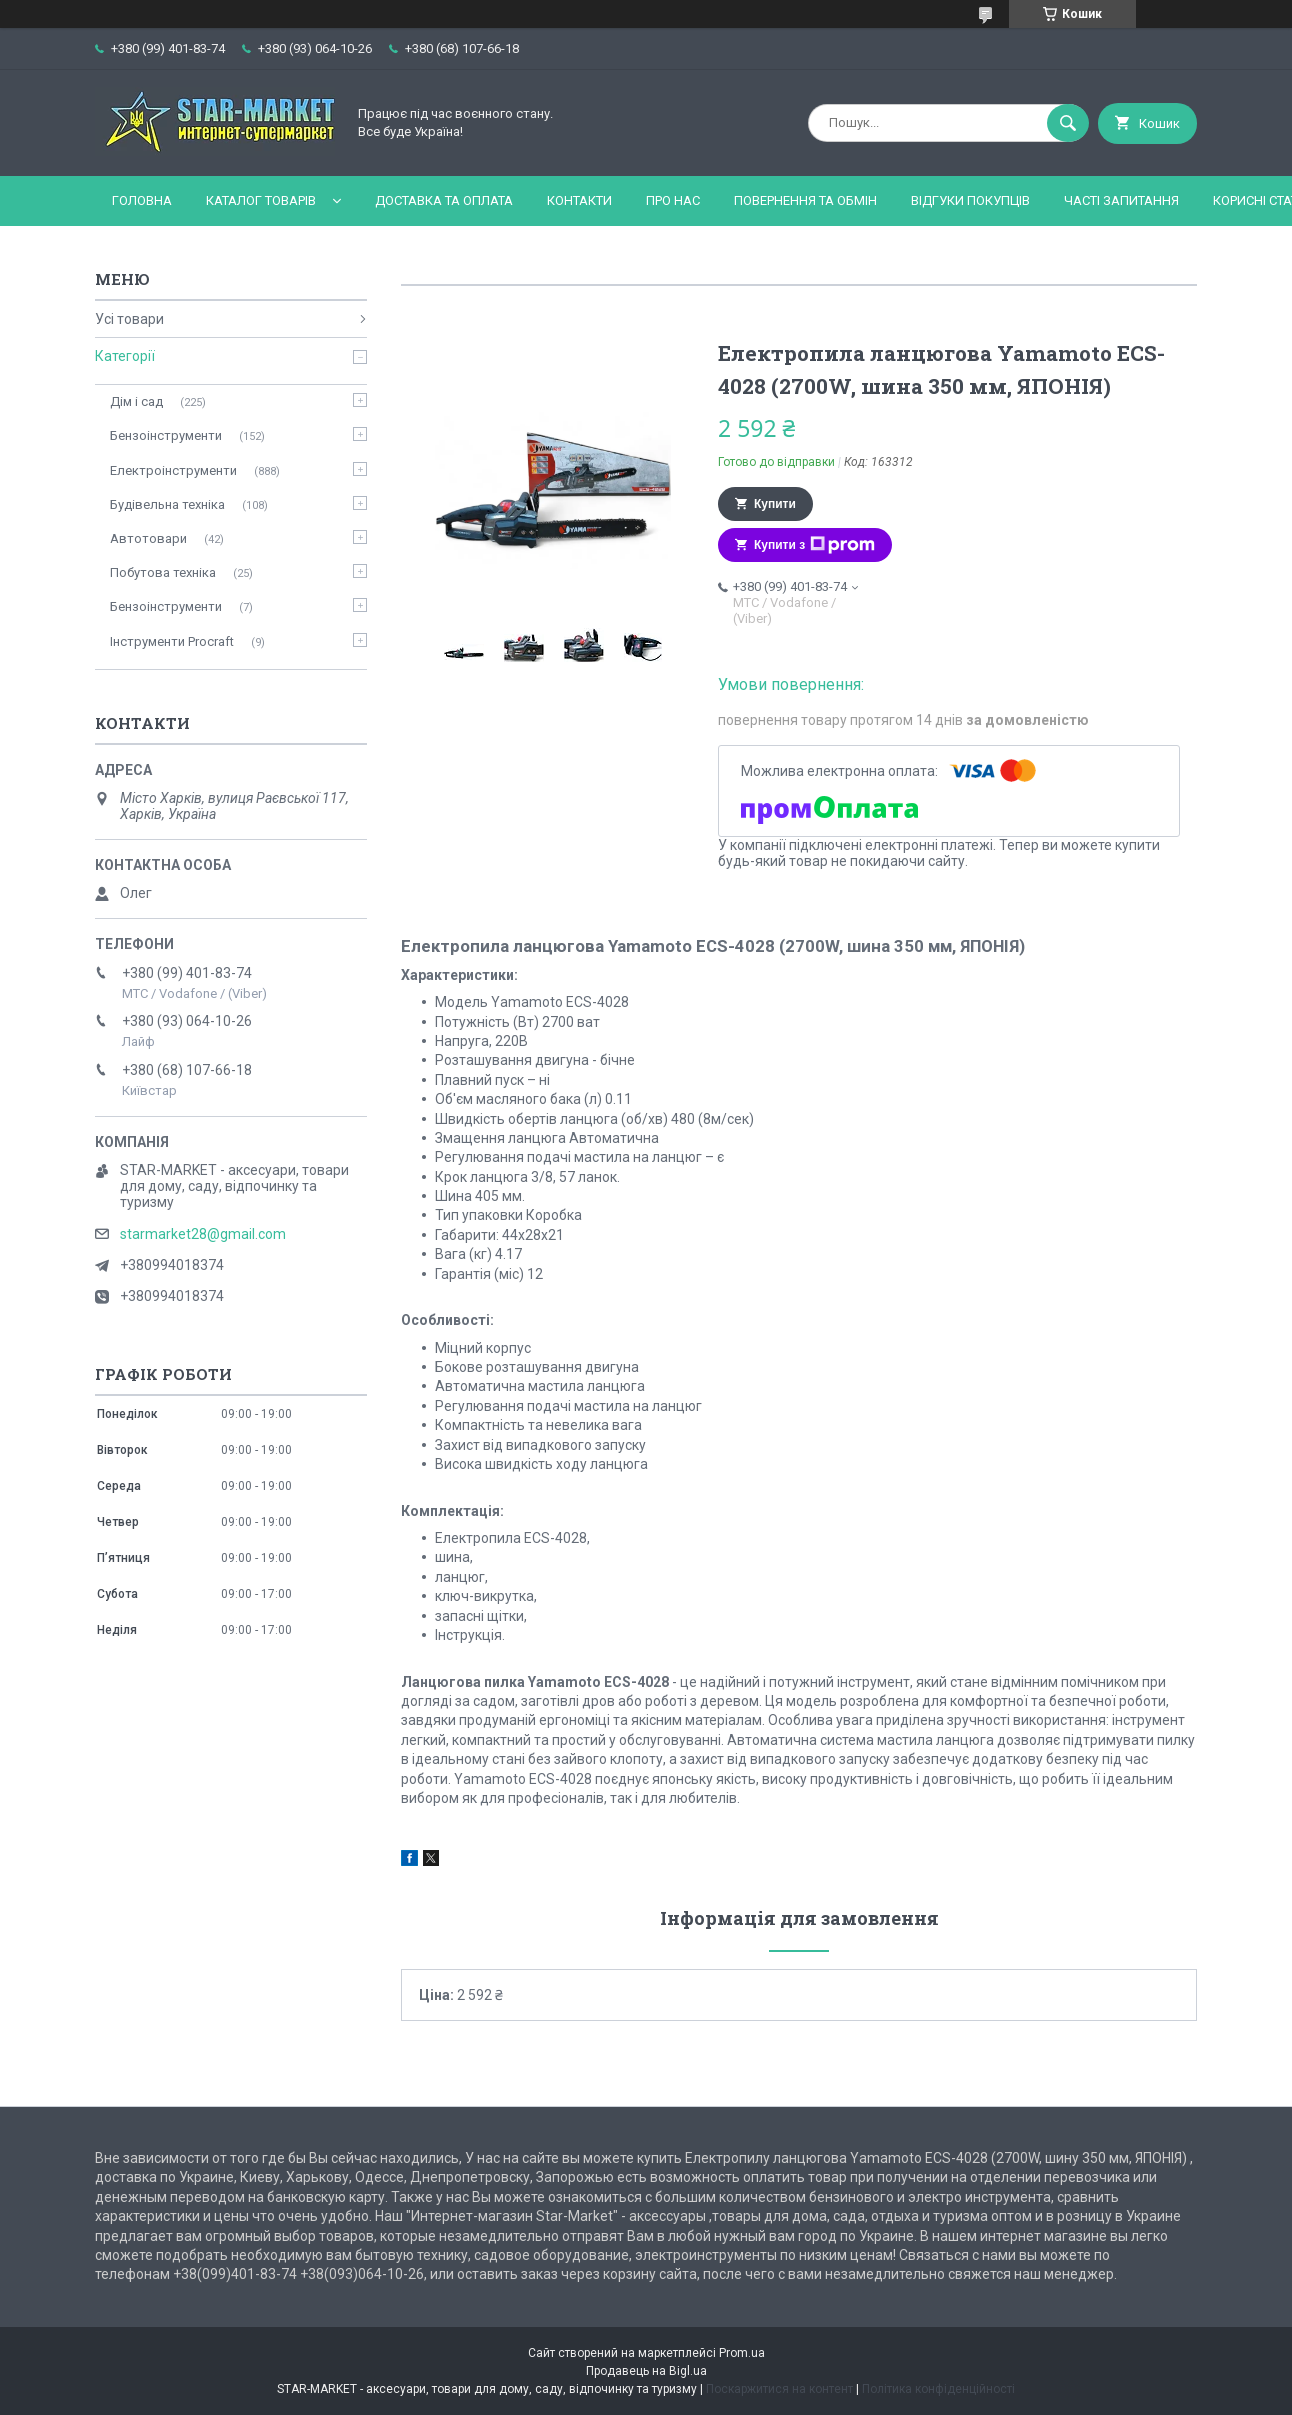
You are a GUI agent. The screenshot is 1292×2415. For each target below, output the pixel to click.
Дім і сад (136, 401)
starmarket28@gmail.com (203, 1234)
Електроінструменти (173, 470)
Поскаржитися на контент (779, 2389)
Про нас (673, 200)
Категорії (125, 356)
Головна (142, 200)
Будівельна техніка (167, 504)
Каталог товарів (261, 200)
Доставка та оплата (444, 200)
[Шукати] (1068, 123)
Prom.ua (742, 2353)
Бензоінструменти (166, 435)
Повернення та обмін (805, 200)
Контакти (579, 200)
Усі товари (129, 319)
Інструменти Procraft (172, 641)
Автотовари (148, 538)
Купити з (814, 545)
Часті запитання (1121, 200)
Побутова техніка (163, 572)
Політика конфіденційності (938, 2389)
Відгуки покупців (970, 200)
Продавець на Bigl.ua (646, 2371)
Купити (775, 504)
